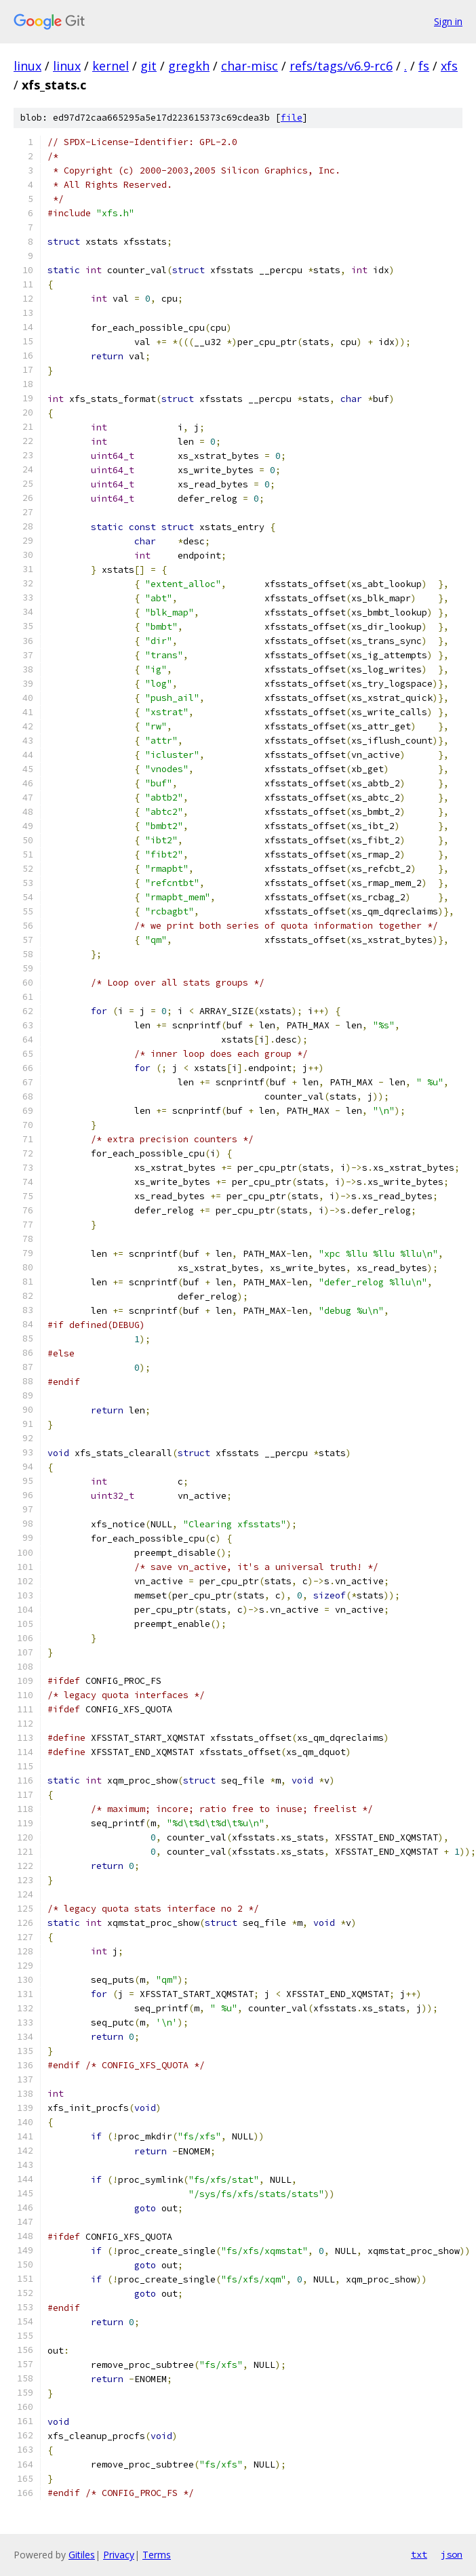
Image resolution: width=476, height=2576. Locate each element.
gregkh (189, 66)
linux (27, 66)
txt (419, 2554)
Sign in (448, 21)
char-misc (249, 66)
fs (423, 66)
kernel (110, 66)
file (291, 117)
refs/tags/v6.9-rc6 (341, 66)
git (148, 66)
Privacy (118, 2554)
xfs (449, 66)
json (451, 2554)
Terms (156, 2554)
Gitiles (81, 2554)
